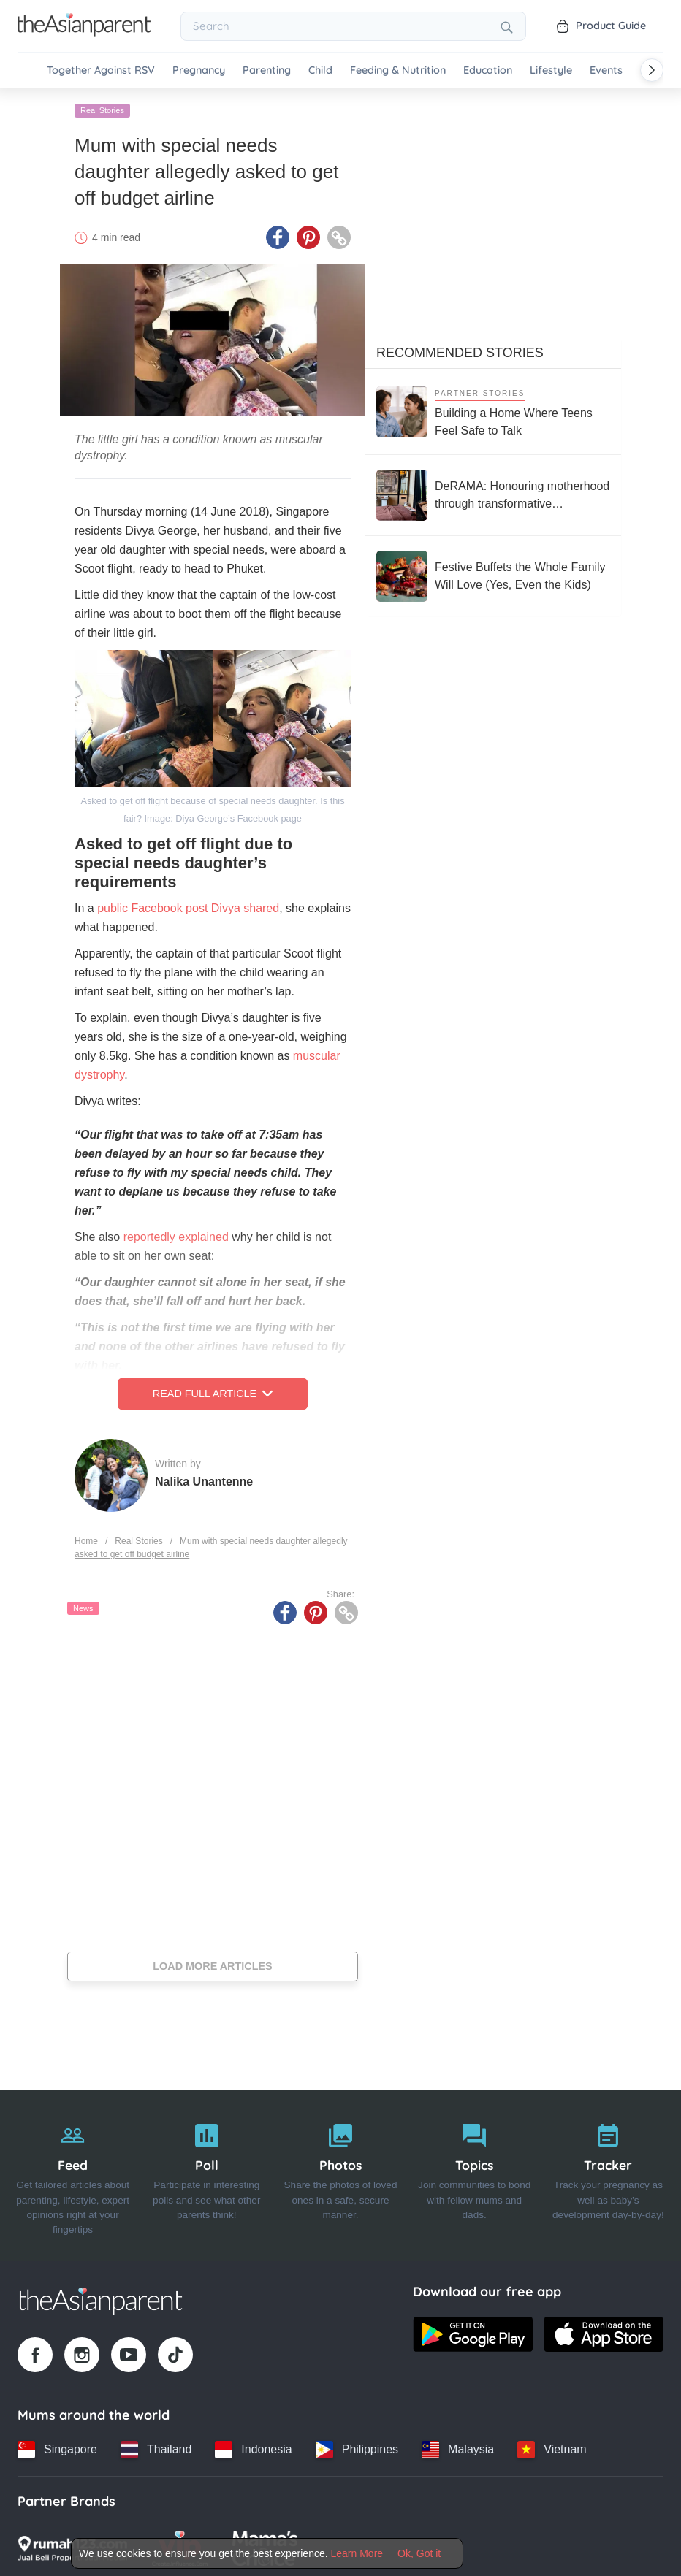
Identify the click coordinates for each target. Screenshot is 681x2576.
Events (606, 70)
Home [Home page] (86, 1537)
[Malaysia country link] (458, 2446)
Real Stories (102, 107)
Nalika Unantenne (204, 1478)
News (83, 1604)
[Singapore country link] (57, 2446)
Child (320, 70)
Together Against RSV (101, 70)
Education (487, 70)
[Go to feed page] (84, 32)
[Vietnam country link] (551, 2446)
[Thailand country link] (156, 2446)
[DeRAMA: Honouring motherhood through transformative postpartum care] (493, 492)
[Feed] (73, 2172)
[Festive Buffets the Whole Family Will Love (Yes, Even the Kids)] (493, 573)
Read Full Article (213, 1390)
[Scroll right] (651, 70)
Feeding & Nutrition (398, 70)
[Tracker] (608, 2172)
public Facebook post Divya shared (188, 904)
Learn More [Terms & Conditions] (357, 2553)
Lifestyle (551, 70)
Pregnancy (198, 70)
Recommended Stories (460, 350)
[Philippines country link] (357, 2446)
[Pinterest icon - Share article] (308, 234)
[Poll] (206, 2172)
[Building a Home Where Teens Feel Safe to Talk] (493, 409)
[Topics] (474, 2172)
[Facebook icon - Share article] (277, 234)
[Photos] (340, 2172)
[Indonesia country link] (253, 2446)
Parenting (267, 70)
